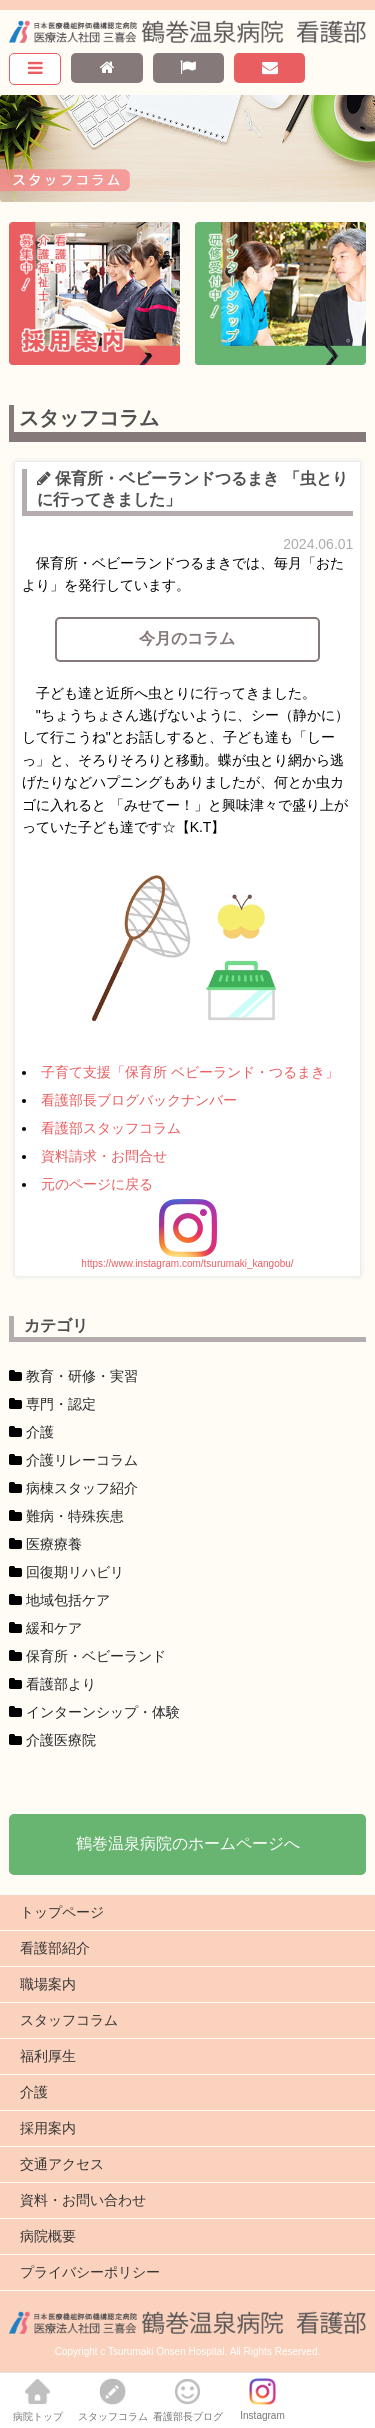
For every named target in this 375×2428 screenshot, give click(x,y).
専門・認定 (61, 1404)
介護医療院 (61, 1740)
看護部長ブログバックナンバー (139, 1100)
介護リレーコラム (82, 1460)
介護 (40, 1432)
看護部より (61, 1684)
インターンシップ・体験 (103, 1712)
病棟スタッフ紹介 (82, 1488)
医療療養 (54, 1544)
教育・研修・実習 (82, 1376)
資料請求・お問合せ (104, 1156)
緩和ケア (54, 1628)
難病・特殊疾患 (75, 1516)
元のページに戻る (97, 1184)
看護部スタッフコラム (111, 1128)
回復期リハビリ (75, 1572)
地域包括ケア (68, 1600)
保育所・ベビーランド (96, 1656)
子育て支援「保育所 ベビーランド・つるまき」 (190, 1072)
